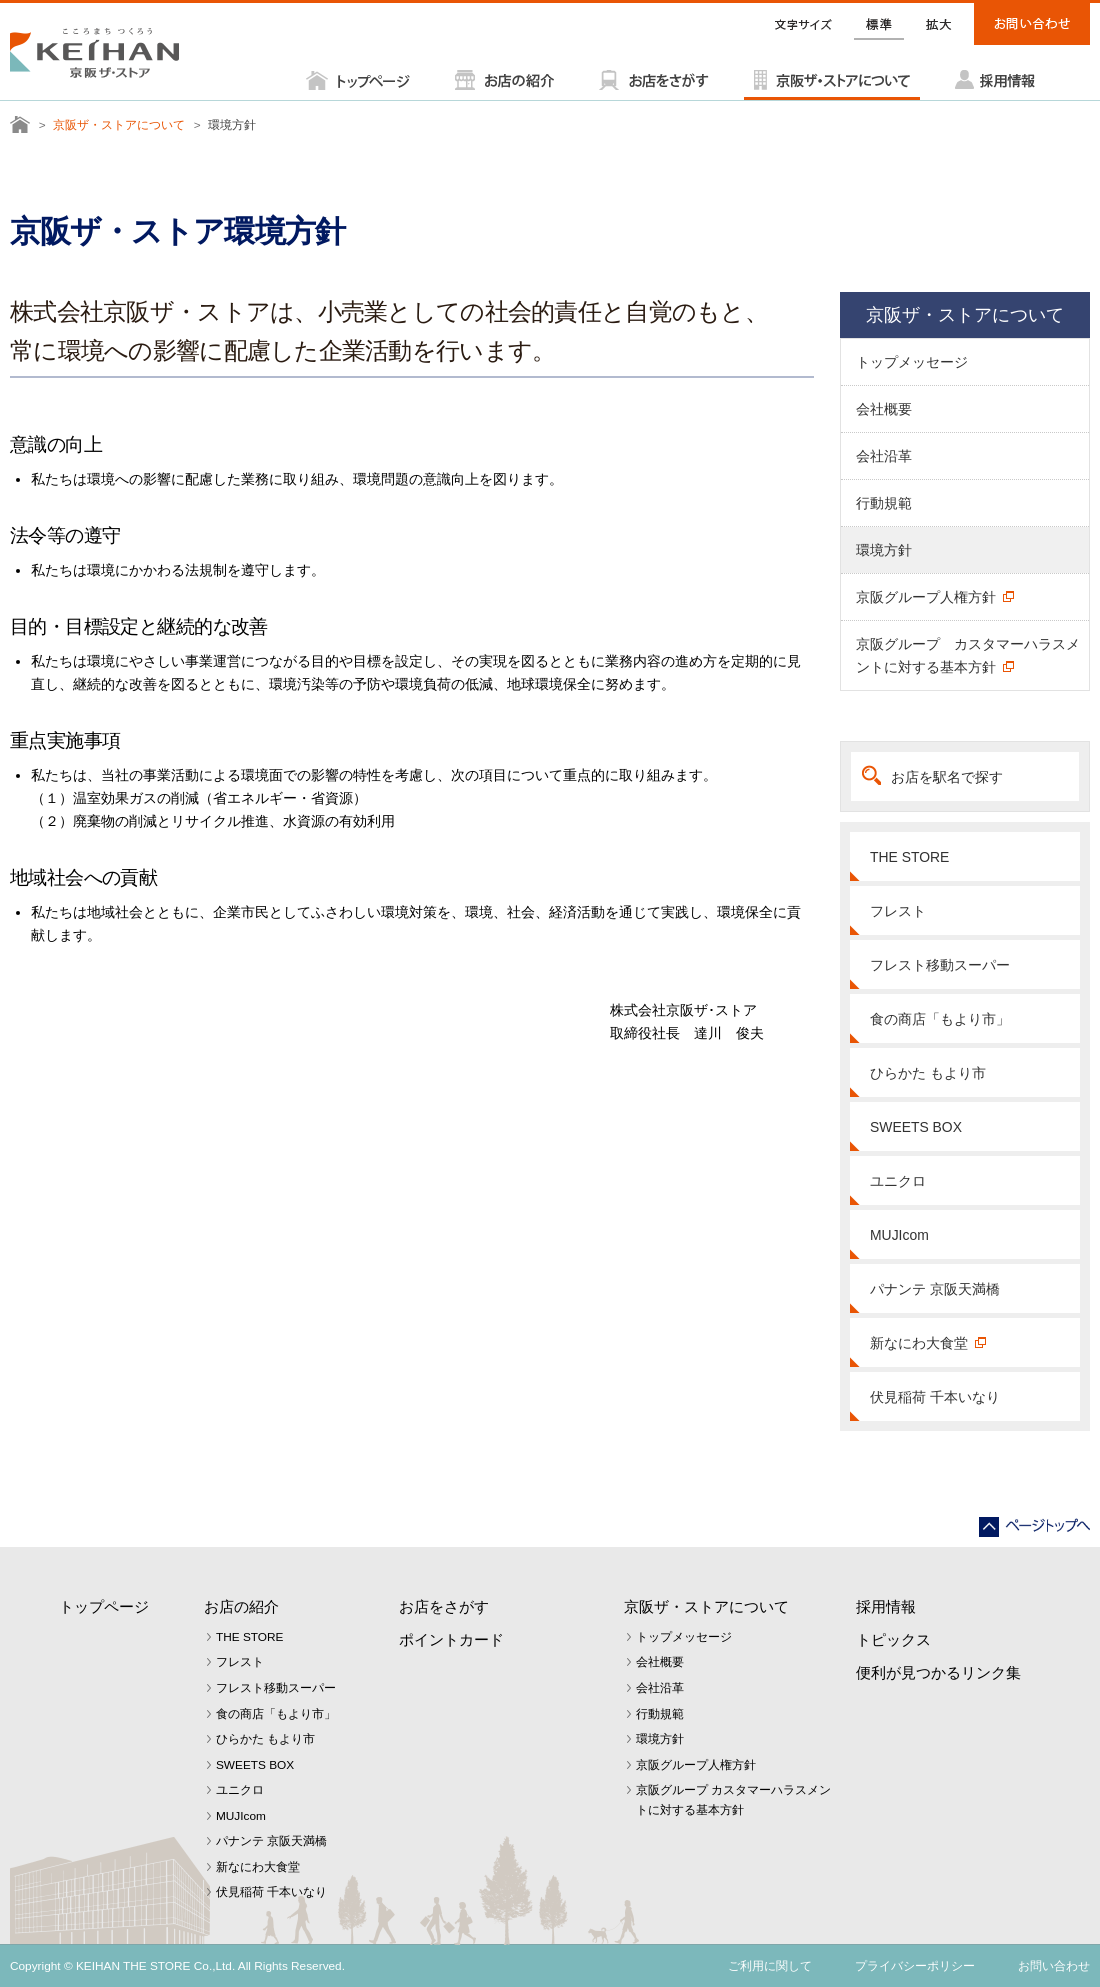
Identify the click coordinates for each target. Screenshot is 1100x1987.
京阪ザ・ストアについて (119, 125)
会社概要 (884, 409)
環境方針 (884, 550)
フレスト (898, 911)
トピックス (893, 1639)
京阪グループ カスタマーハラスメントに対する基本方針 (968, 655)
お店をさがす (444, 1606)
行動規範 (884, 503)
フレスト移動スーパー (940, 965)
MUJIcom (899, 1235)
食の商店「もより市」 (940, 1019)
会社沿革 (884, 456)
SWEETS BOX (916, 1127)
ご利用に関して (770, 1966)
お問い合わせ (1054, 1966)
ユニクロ (898, 1181)
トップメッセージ (912, 362)
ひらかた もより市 (928, 1073)
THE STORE (909, 857)
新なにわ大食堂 (919, 1343)
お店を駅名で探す (947, 777)
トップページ (104, 1606)
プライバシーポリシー (915, 1966)
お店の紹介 (241, 1606)
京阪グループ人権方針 (926, 597)
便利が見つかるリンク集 (938, 1672)
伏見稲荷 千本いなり (935, 1397)
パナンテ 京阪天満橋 (935, 1289)
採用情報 (886, 1606)
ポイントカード (451, 1639)
